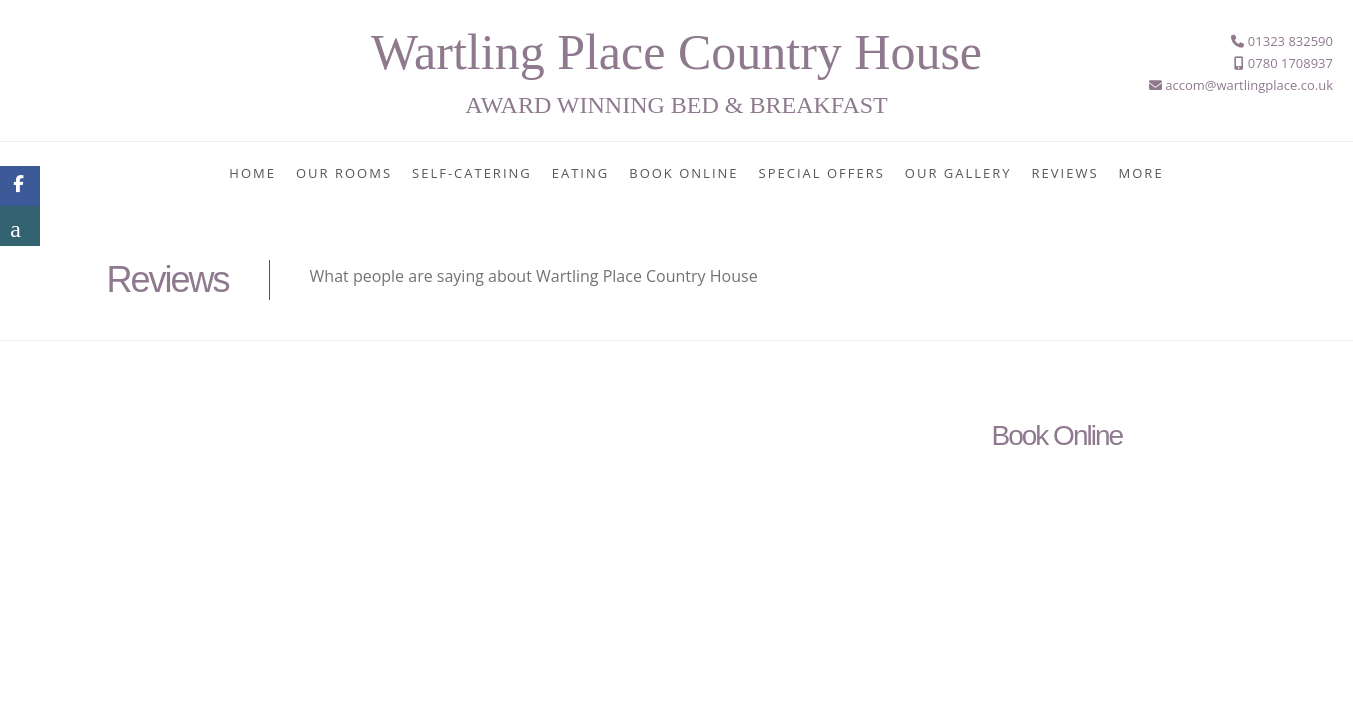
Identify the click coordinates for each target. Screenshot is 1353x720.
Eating (580, 173)
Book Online (683, 173)
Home (252, 173)
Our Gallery (958, 173)
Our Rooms (344, 173)
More (1141, 173)
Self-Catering (472, 173)
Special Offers (822, 173)
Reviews (1065, 173)
